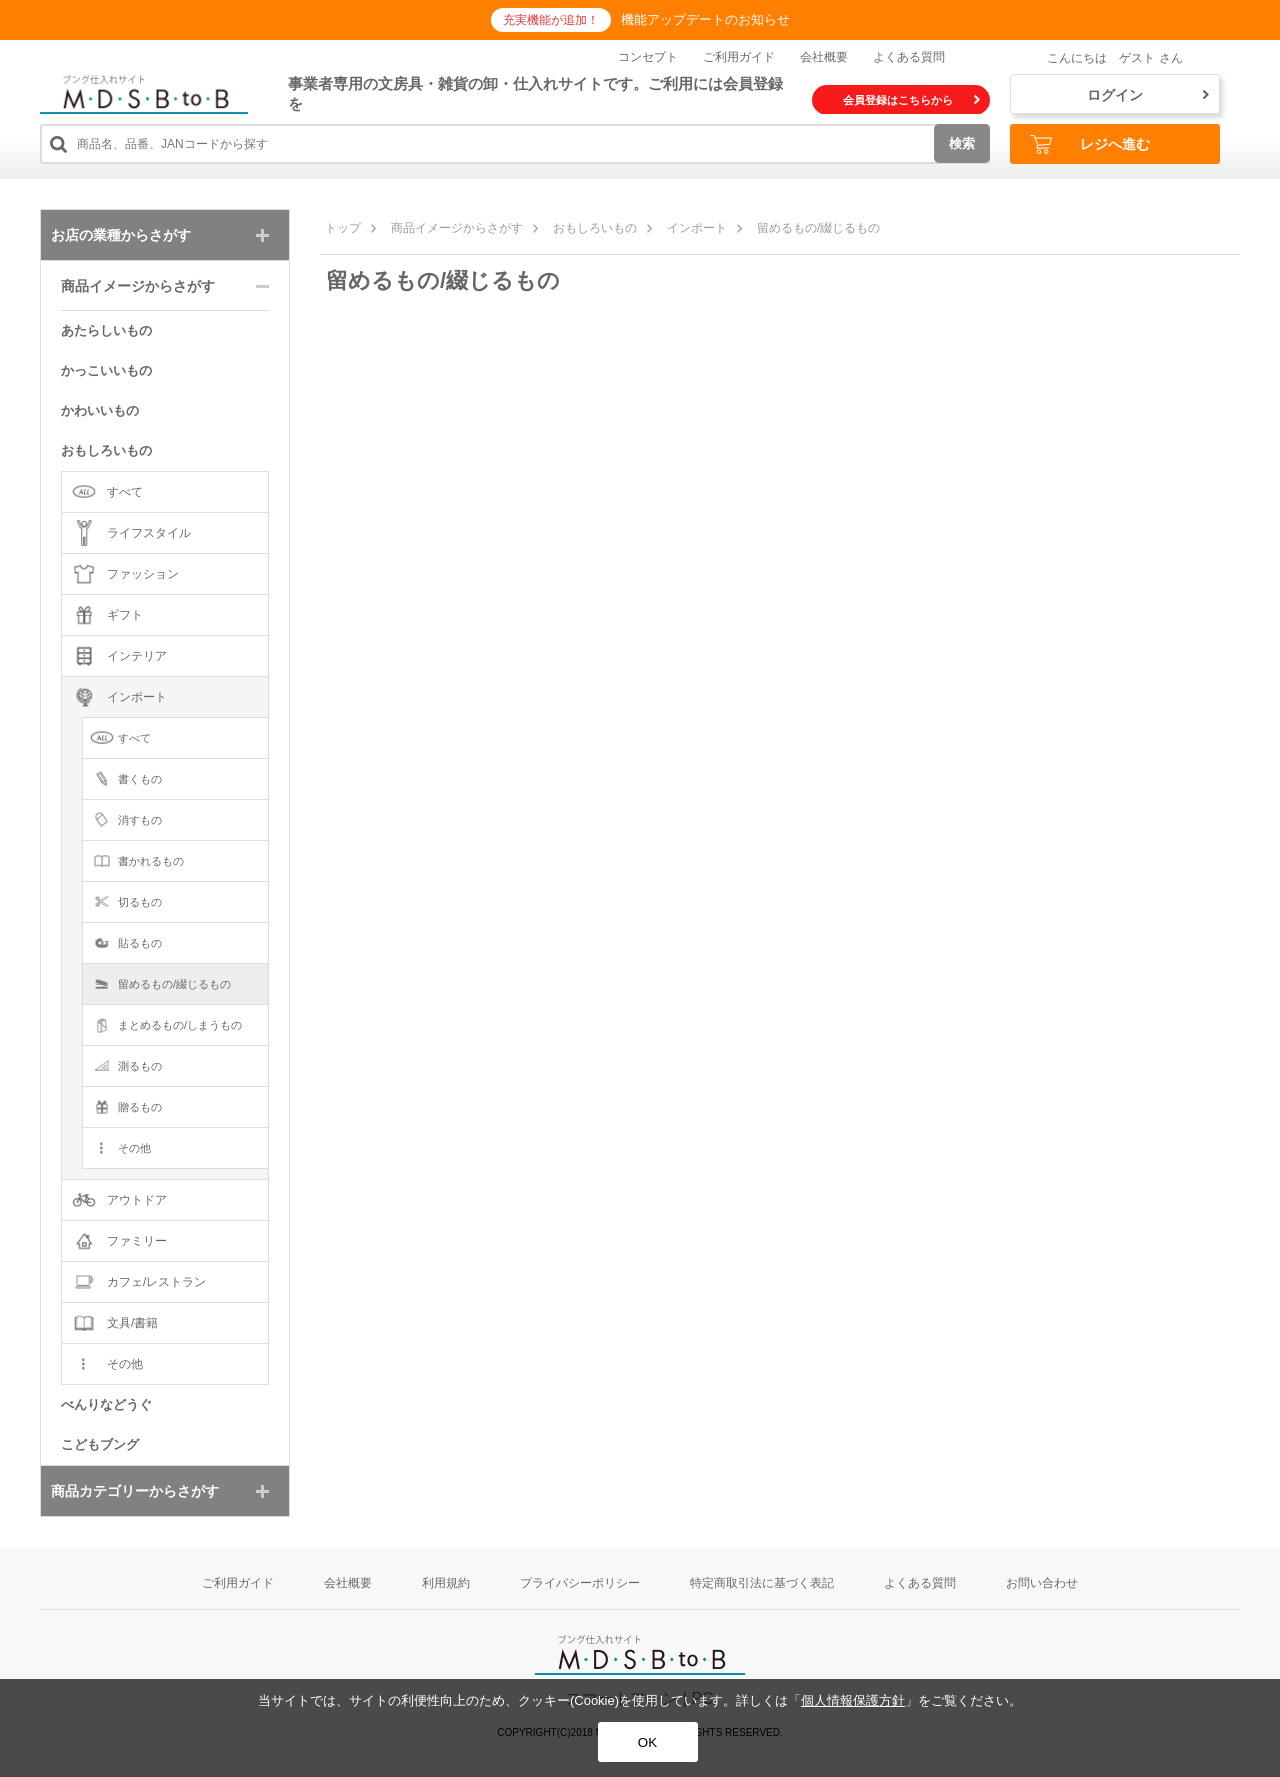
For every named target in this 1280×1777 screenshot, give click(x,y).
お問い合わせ (1042, 1583)
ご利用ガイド (739, 57)
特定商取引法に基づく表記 (762, 1583)
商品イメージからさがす (457, 228)
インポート (697, 228)
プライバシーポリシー (580, 1583)
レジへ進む (1090, 144)
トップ (343, 228)
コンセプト (648, 57)
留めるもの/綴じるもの (818, 228)
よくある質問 (909, 57)
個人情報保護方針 (853, 1700)
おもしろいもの (595, 228)
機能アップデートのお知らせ (705, 19)
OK (647, 1742)
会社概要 (824, 57)
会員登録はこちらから (911, 100)
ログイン (1148, 95)
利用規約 (446, 1583)
